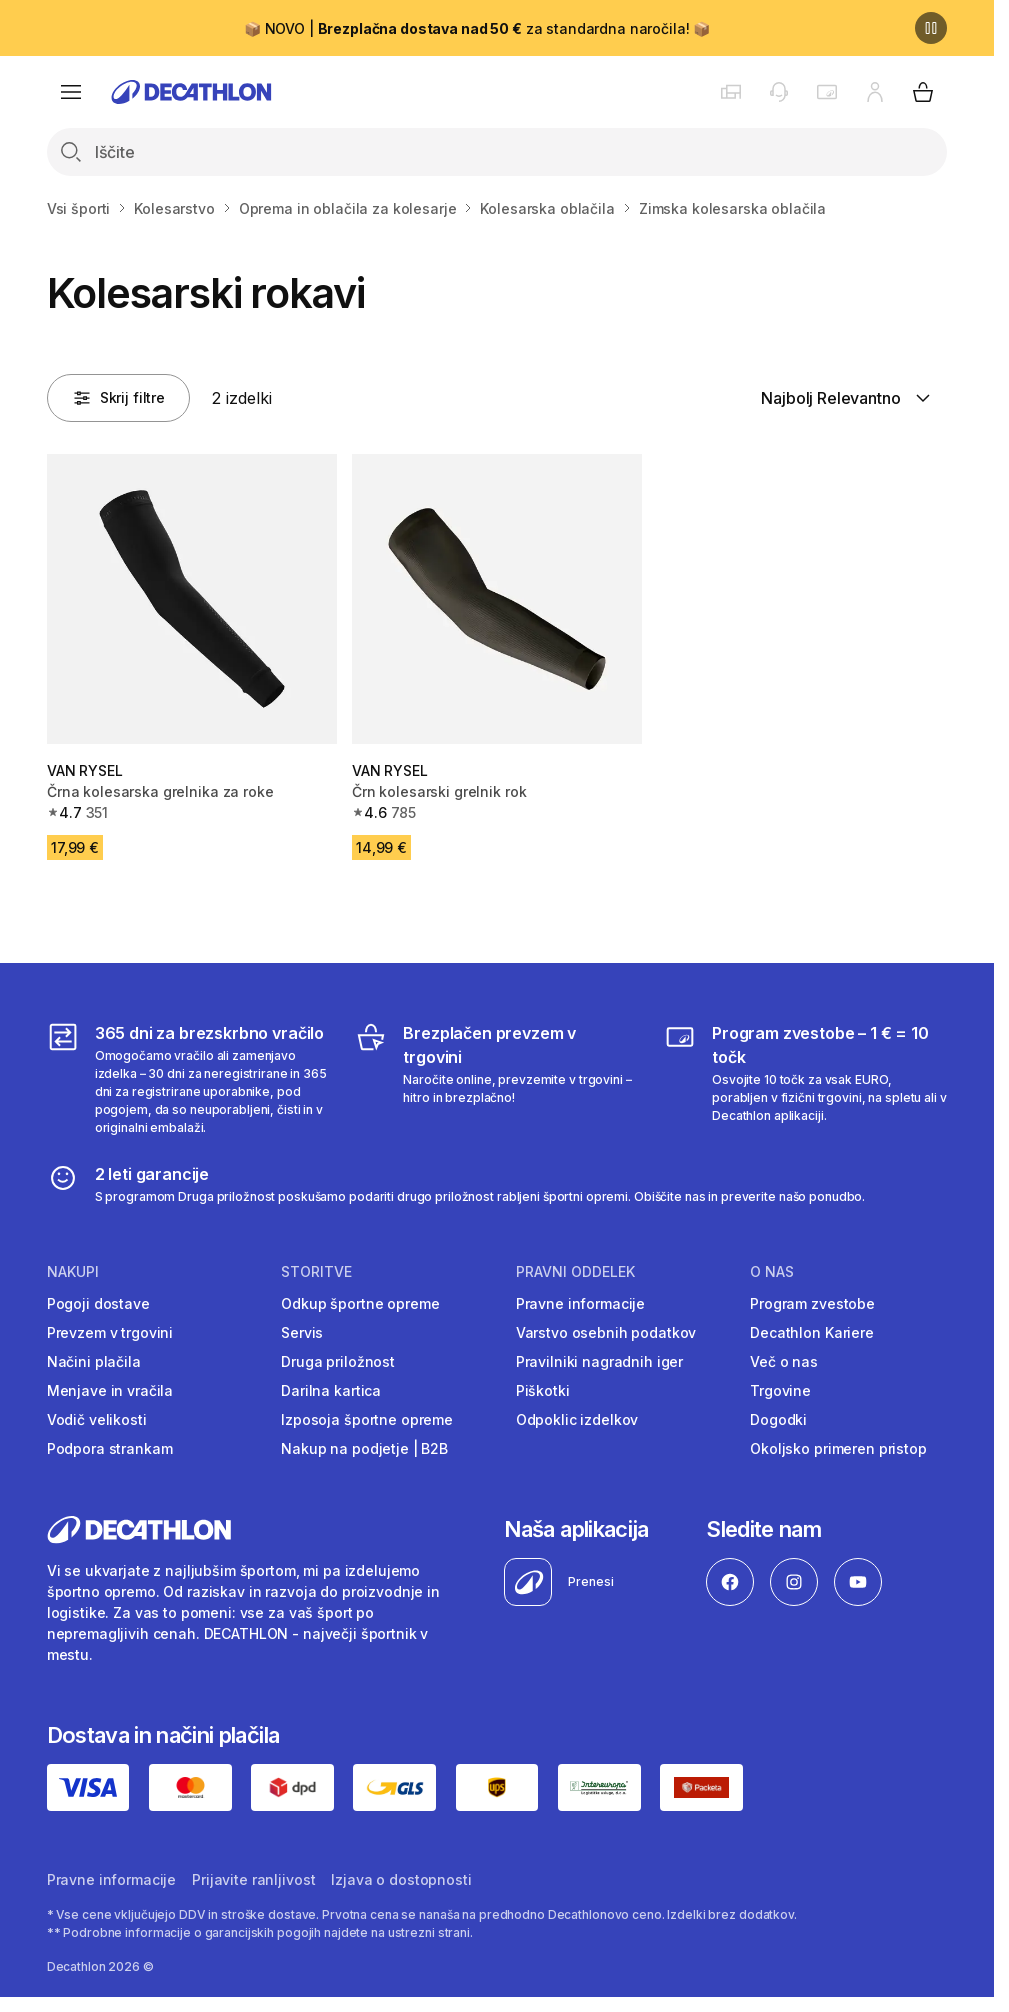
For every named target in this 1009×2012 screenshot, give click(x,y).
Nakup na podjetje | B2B (364, 1448)
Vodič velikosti (97, 1419)
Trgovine (780, 1390)
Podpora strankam (110, 1448)
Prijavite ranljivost (253, 1879)
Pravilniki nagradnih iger (600, 1361)
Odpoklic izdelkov (577, 1419)
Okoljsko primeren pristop (838, 1448)
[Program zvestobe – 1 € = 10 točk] (805, 1079)
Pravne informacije (580, 1303)
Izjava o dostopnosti (401, 1879)
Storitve (316, 1272)
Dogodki (778, 1419)
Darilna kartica (331, 1390)
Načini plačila (94, 1361)
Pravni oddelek (575, 1272)
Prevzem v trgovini (110, 1332)
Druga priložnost (338, 1361)
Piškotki (543, 1390)
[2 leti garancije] (456, 1184)
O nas (772, 1272)
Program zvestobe (812, 1303)
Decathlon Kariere (812, 1332)
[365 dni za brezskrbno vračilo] (188, 1079)
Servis (302, 1332)
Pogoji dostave (98, 1303)
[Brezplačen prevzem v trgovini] (496, 1079)
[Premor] (931, 28)
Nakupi (73, 1272)
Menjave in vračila (110, 1390)
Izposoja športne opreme (367, 1419)
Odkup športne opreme (360, 1303)
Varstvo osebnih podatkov (606, 1332)
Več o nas (784, 1361)
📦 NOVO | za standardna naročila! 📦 (477, 28)
